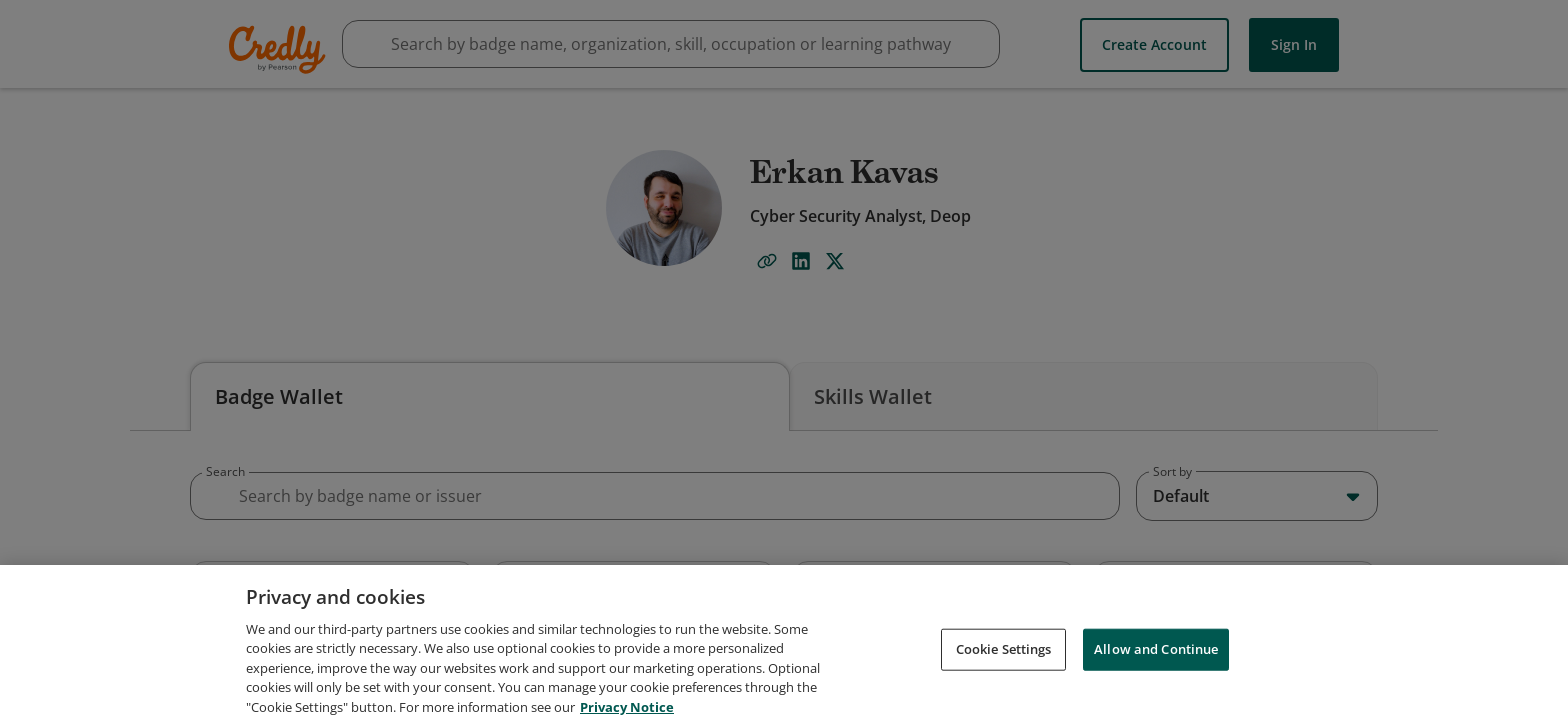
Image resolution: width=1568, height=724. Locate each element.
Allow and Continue (1156, 656)
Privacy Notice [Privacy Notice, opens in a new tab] (627, 714)
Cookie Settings (1004, 656)
